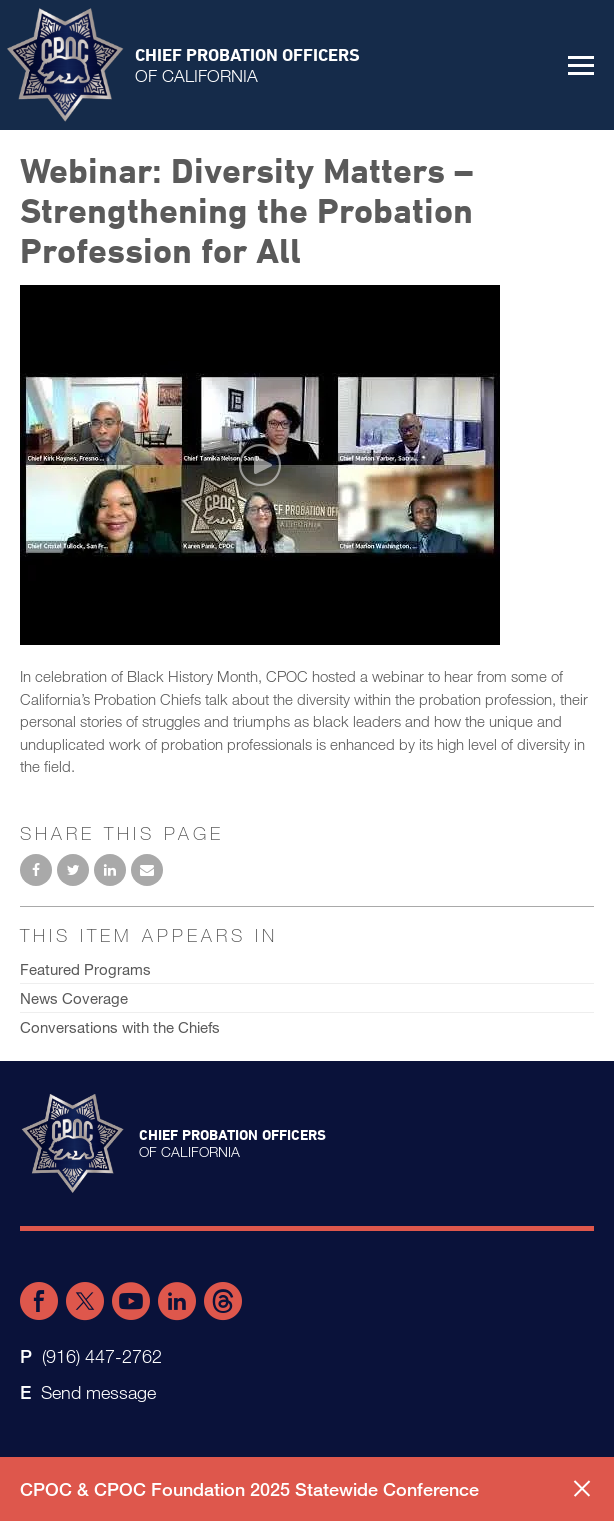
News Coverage (74, 998)
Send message (98, 1392)
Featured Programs (85, 969)
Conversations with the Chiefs (120, 1027)
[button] (581, 65)
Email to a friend (147, 870)
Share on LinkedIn (110, 870)
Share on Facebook (36, 870)
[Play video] (260, 465)
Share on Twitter (73, 870)
